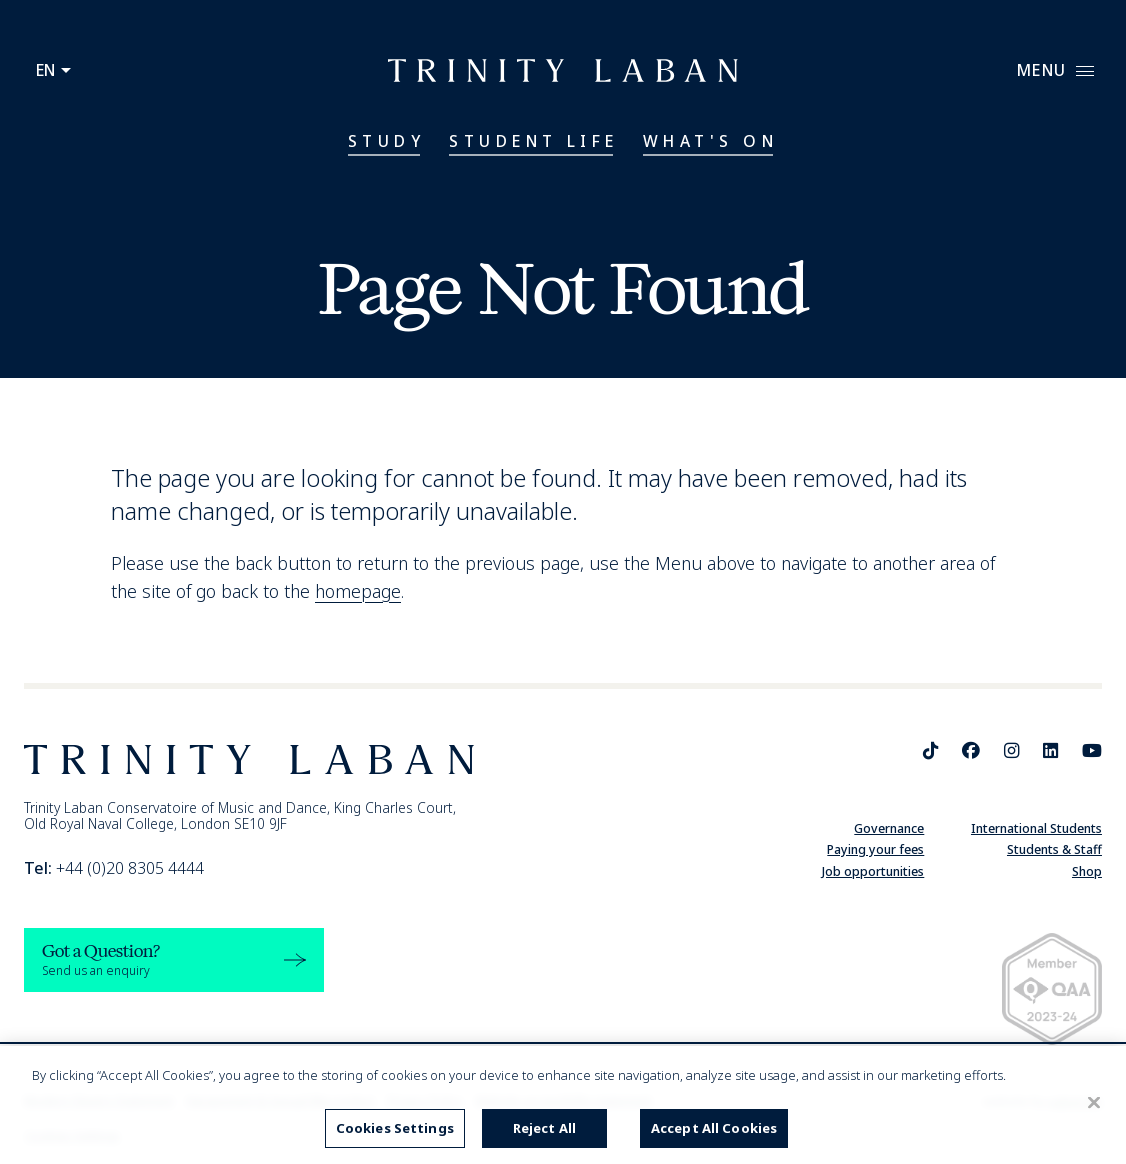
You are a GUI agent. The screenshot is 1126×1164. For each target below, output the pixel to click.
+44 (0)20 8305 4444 (114, 868)
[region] (563, 1105)
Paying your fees (875, 849)
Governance (889, 828)
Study (386, 141)
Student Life (534, 141)
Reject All (544, 1128)
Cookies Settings (395, 1128)
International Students (1036, 828)
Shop (1087, 871)
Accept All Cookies (714, 1128)
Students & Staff (1054, 849)
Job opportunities (873, 871)
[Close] (1094, 1103)
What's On (710, 141)
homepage (358, 591)
